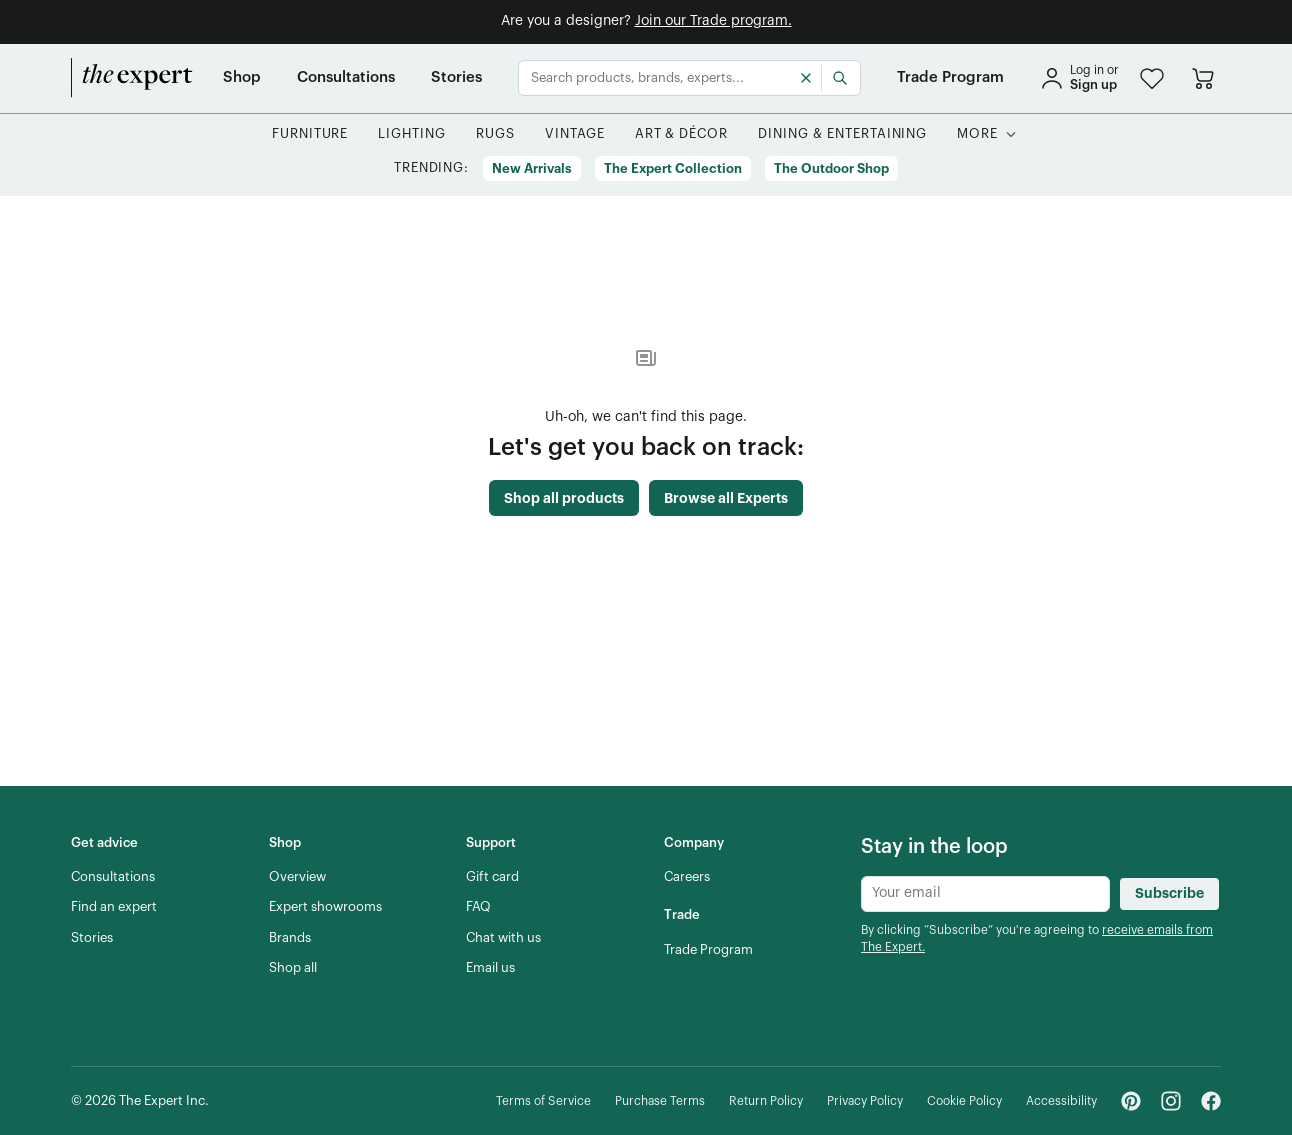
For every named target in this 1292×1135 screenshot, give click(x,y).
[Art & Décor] (682, 134)
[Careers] (687, 877)
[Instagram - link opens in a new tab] (1171, 1101)
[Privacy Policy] (865, 1101)
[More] (977, 134)
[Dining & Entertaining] (842, 134)
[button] (1152, 78)
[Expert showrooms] (325, 907)
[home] (132, 78)
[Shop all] (293, 968)
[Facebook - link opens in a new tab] (1211, 1101)
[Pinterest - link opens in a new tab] (1131, 1101)
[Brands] (290, 938)
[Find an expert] (114, 907)
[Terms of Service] (543, 1101)
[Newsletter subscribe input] (985, 894)
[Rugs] (495, 134)
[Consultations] (346, 78)
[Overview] (297, 877)
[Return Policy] (766, 1101)
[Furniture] (310, 134)
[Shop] (242, 78)
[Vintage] (575, 134)
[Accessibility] (1061, 1101)
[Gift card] (492, 877)
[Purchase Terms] (660, 1101)
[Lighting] (412, 134)
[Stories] (456, 78)
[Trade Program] (950, 78)
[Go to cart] (1203, 78)
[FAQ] (478, 907)
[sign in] (1079, 78)
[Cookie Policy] (964, 1101)
